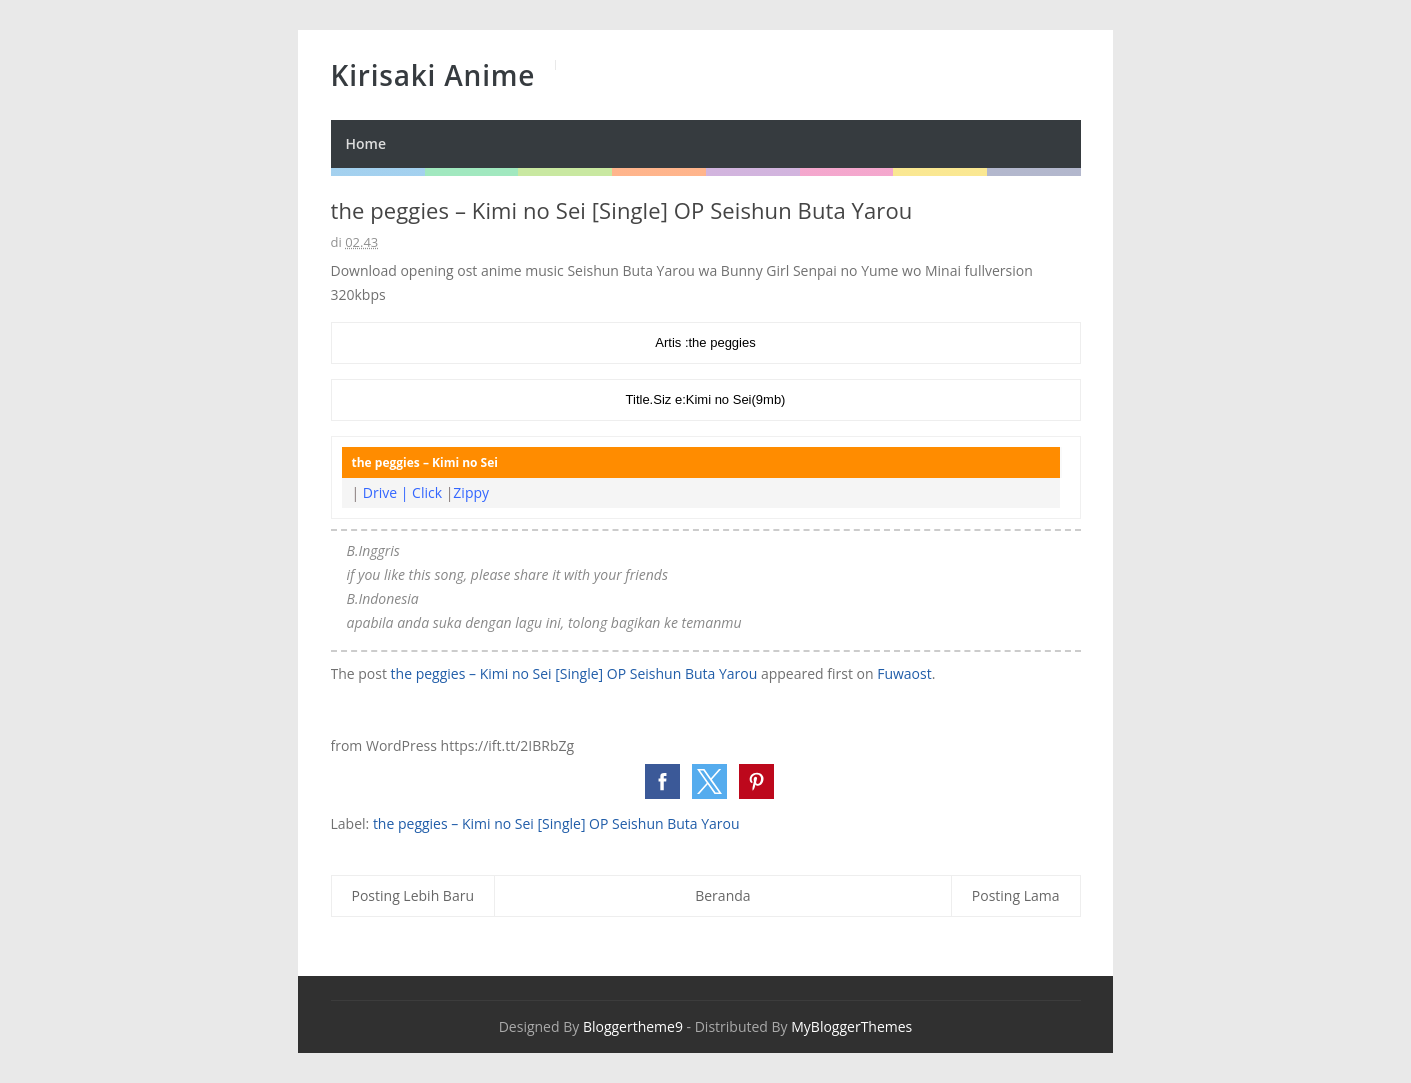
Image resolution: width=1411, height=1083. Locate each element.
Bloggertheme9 (633, 1026)
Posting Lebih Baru (413, 895)
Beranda (722, 895)
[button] (662, 781)
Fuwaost (904, 673)
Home (366, 143)
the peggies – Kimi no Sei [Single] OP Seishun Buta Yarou (574, 673)
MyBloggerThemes (851, 1026)
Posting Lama (1016, 895)
